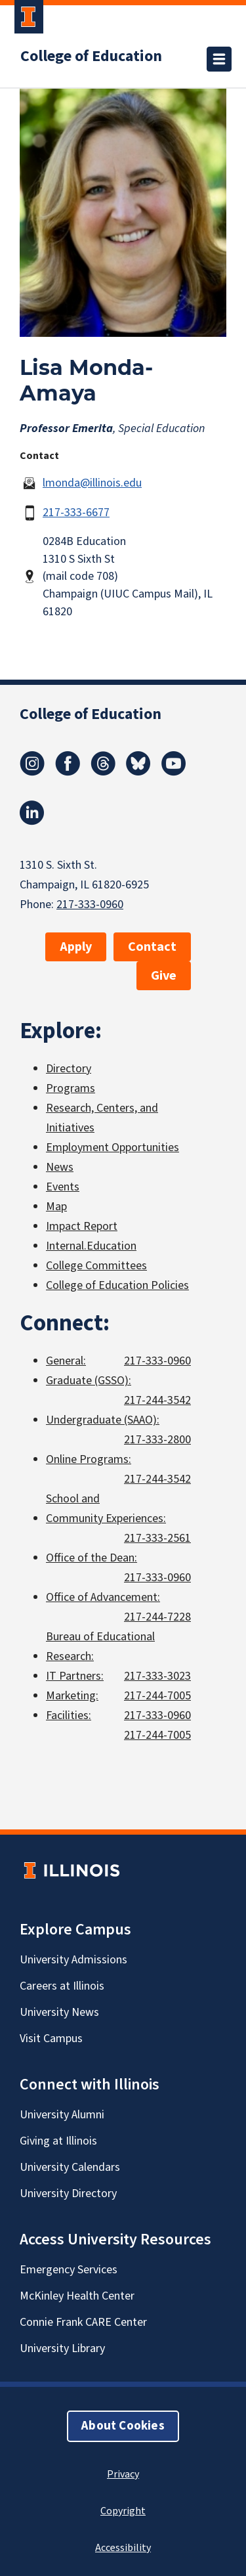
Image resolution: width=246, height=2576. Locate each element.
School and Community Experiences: (106, 1509)
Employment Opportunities (112, 1147)
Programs (70, 1088)
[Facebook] (67, 772)
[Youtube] (173, 772)
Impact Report (81, 1226)
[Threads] (103, 772)
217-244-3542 (157, 1400)
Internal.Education (91, 1246)
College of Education (91, 56)
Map (56, 1206)
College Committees (96, 1265)
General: (66, 1361)
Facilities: (68, 1715)
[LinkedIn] (32, 821)
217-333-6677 (76, 512)
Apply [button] (76, 947)
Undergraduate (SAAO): (102, 1420)
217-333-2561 (157, 1538)
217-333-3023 (157, 1676)
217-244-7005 (157, 1696)
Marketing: (72, 1696)
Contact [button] (152, 947)
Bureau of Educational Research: (100, 1646)
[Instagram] (32, 772)
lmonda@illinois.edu (92, 483)
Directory (68, 1068)
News (59, 1167)
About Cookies (122, 2426)
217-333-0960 (89, 904)
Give (163, 976)
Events (62, 1187)
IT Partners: (75, 1676)
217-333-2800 (157, 1439)
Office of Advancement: (103, 1597)
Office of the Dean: (91, 1558)
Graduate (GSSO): (88, 1380)
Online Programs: (88, 1459)
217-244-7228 (157, 1617)
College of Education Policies (117, 1285)
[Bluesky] (138, 772)
